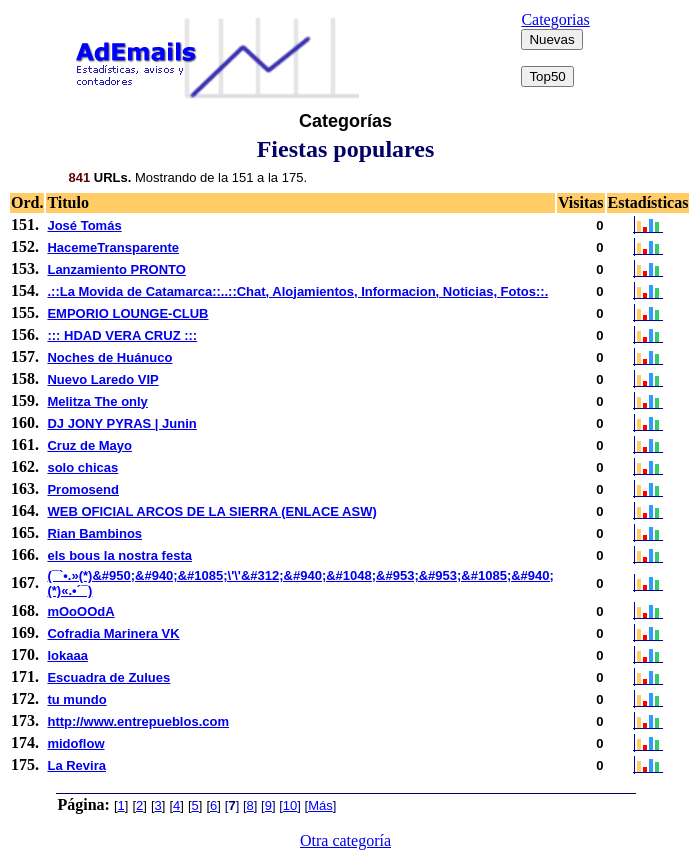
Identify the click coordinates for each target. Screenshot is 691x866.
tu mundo (76, 699)
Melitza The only (97, 401)
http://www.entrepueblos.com (138, 721)
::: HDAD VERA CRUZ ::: (122, 335)
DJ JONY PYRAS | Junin (121, 423)
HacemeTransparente (113, 247)
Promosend (83, 489)
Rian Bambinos (94, 533)
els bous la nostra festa (119, 555)
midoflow (75, 743)
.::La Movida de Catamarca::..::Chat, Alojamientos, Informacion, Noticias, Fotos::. (297, 291)
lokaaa (67, 655)
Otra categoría (345, 840)
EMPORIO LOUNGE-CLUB (127, 313)
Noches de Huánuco (109, 357)
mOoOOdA (80, 611)
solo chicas (82, 467)
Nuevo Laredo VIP (102, 379)
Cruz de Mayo (89, 445)
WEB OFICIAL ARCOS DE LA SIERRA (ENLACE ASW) (211, 511)
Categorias (555, 19)
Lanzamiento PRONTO (116, 269)
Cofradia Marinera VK (113, 633)
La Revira (76, 765)
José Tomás (84, 225)
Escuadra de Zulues (108, 677)
